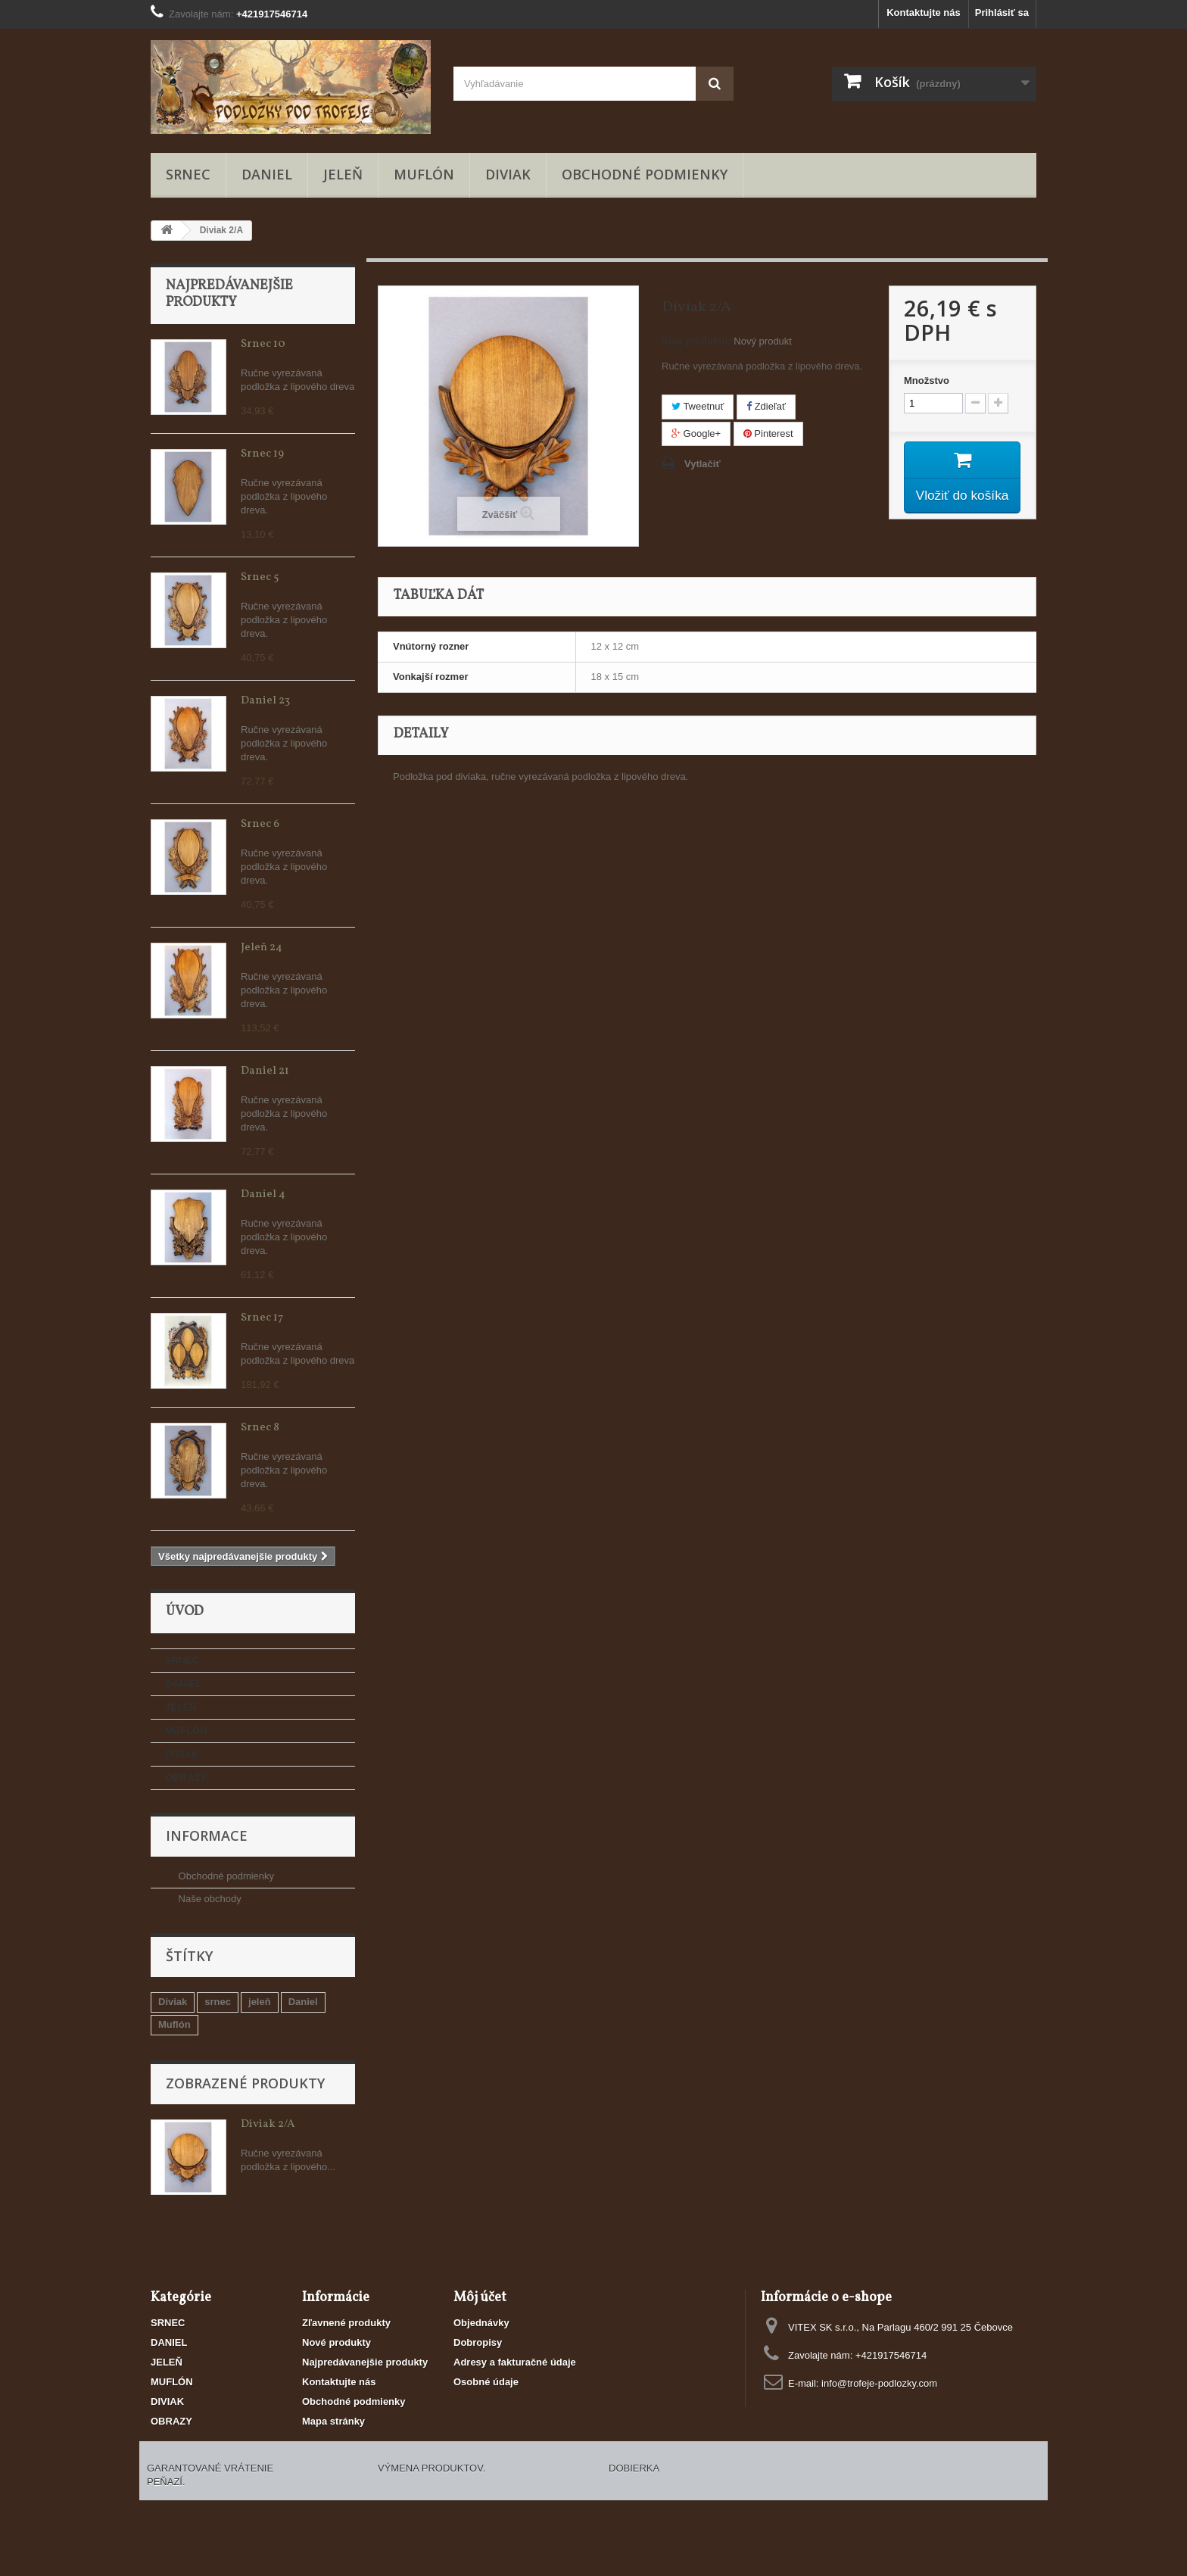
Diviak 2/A (268, 2124)
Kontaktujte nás (923, 12)
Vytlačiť (702, 463)
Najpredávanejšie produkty (229, 294)
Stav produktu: (696, 341)
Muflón (174, 2024)
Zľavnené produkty (346, 2322)
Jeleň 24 (261, 948)
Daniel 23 (265, 701)
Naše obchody (208, 1898)
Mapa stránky (333, 2421)
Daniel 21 (265, 1071)
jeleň (259, 2001)
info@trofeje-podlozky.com (879, 2383)
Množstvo (926, 380)
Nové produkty (336, 2342)
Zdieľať (766, 406)
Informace (207, 1835)
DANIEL (266, 174)
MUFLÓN (424, 174)
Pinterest (768, 433)
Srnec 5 (260, 577)
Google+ (696, 433)
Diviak (172, 2001)
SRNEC (188, 174)
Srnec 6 (260, 824)
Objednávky (481, 2322)
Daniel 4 (263, 1194)
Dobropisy (477, 2342)
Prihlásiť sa (1002, 12)
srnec (217, 2001)
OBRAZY (186, 1777)
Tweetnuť (697, 406)
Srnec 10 (263, 344)
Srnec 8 (260, 1428)
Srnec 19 (262, 454)
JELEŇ (343, 174)
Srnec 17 (262, 1318)
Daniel (303, 2001)
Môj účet (479, 2297)
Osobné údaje (486, 2381)
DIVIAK (508, 174)
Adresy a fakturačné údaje (514, 2362)
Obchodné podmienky (644, 174)
